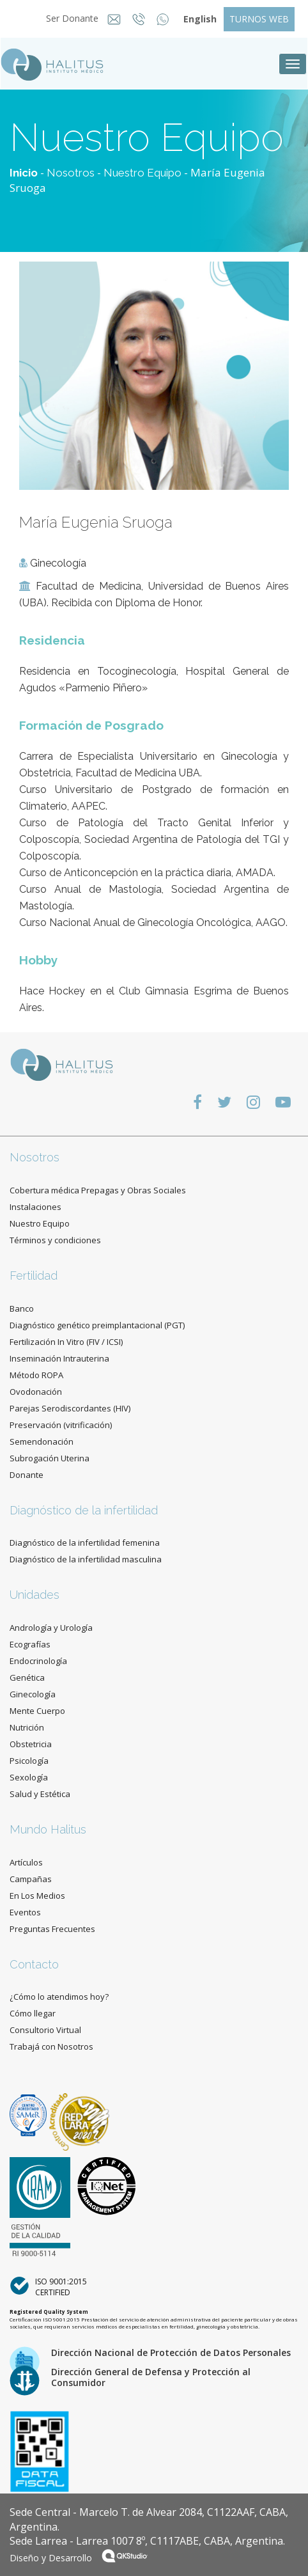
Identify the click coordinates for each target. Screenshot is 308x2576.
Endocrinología (38, 1661)
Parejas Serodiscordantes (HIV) (70, 1408)
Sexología (29, 1777)
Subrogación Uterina (49, 1458)
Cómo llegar (33, 2013)
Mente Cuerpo (37, 1710)
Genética (27, 1677)
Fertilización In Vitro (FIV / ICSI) (66, 1341)
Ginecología (33, 1694)
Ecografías (30, 1644)
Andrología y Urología (51, 1627)
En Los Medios (37, 1895)
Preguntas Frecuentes (52, 1929)
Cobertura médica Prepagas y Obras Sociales (98, 1190)
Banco (22, 1308)
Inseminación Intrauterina (59, 1358)
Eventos (25, 1912)
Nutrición (27, 1727)
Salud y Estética (40, 1794)
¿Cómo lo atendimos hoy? (59, 1996)
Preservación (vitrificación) (61, 1425)
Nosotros (71, 172)
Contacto (34, 1964)
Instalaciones (35, 1207)
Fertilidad (34, 1275)
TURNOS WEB (259, 19)
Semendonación (41, 1441)
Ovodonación (36, 1391)
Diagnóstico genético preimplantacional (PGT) (97, 1325)
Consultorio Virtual (45, 2030)
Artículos (26, 1862)
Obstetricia (31, 1744)
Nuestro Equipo (142, 172)
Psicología (29, 1760)
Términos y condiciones (55, 1240)
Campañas (31, 1879)
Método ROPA (36, 1375)
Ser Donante (68, 18)
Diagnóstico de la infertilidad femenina (85, 1542)
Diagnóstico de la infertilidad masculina (86, 1559)
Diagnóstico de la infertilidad (84, 1510)
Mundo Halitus (48, 1829)
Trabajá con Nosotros (51, 2046)
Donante (26, 1474)
